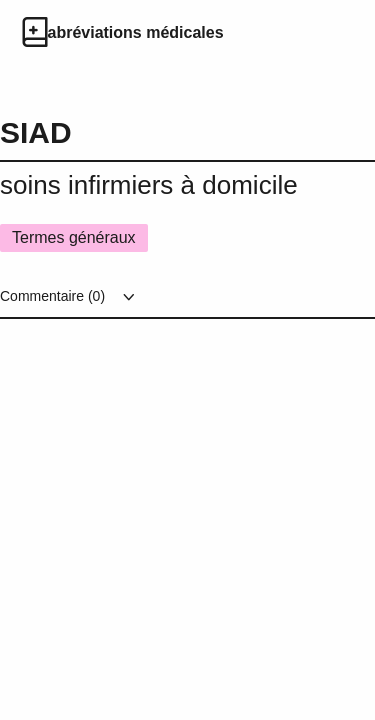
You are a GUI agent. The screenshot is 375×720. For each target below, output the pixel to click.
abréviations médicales (136, 32)
